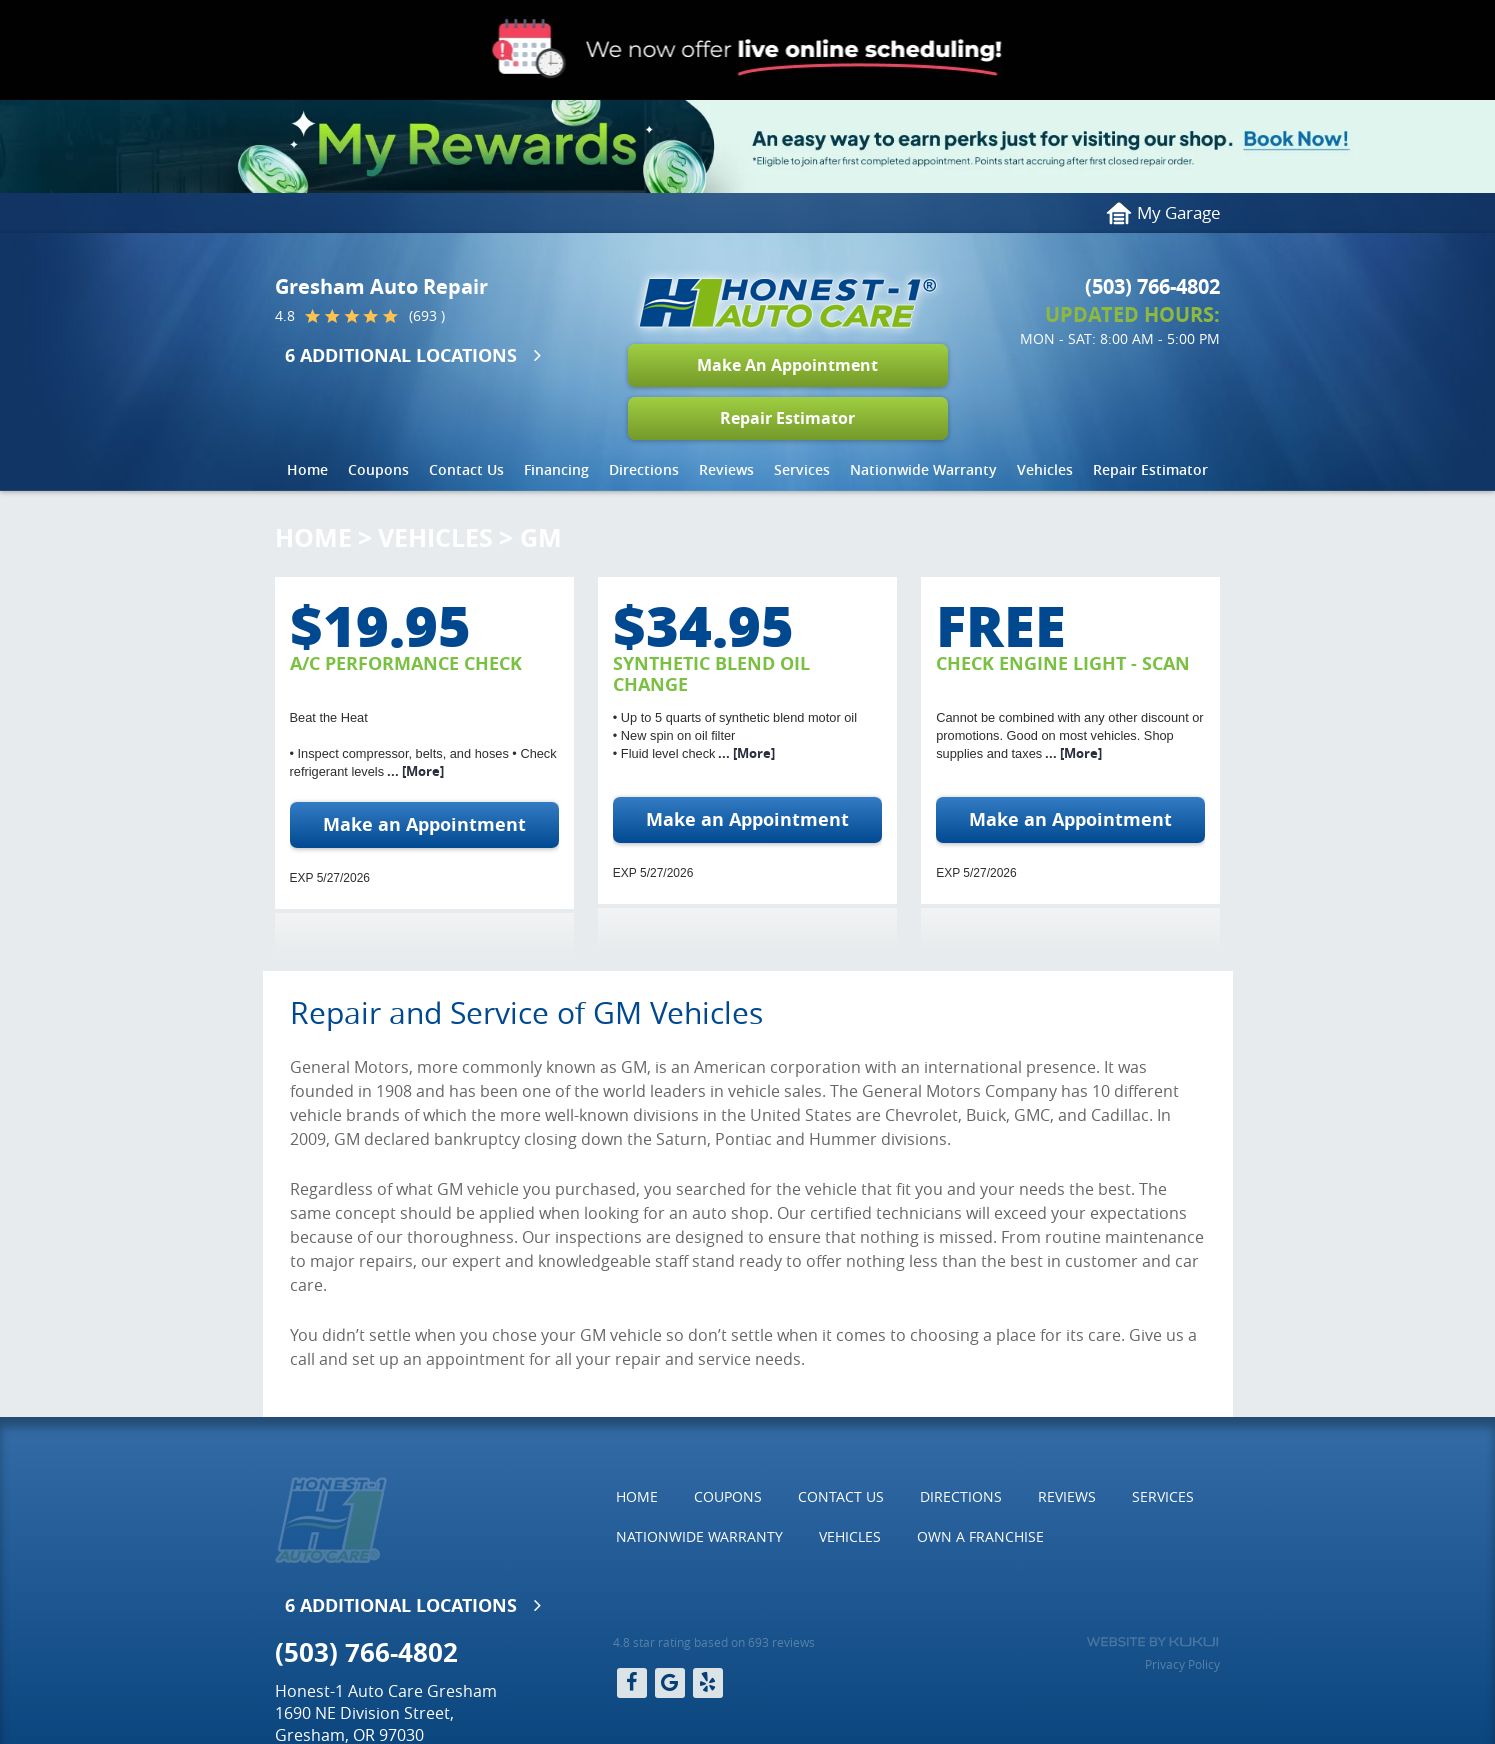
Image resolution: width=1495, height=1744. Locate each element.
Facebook (632, 1683)
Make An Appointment (787, 365)
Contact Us (466, 469)
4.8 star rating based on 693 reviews (714, 1642)
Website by (1152, 1642)
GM (541, 537)
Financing (556, 469)
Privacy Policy (1182, 1664)
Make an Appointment (424, 824)
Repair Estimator (787, 418)
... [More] (414, 771)
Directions (644, 469)
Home (307, 469)
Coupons (378, 469)
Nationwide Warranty (923, 469)
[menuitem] (307, 470)
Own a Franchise (980, 1536)
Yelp (708, 1683)
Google (670, 1683)
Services (802, 469)
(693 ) (427, 316)
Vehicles (1045, 469)
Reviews (726, 469)
